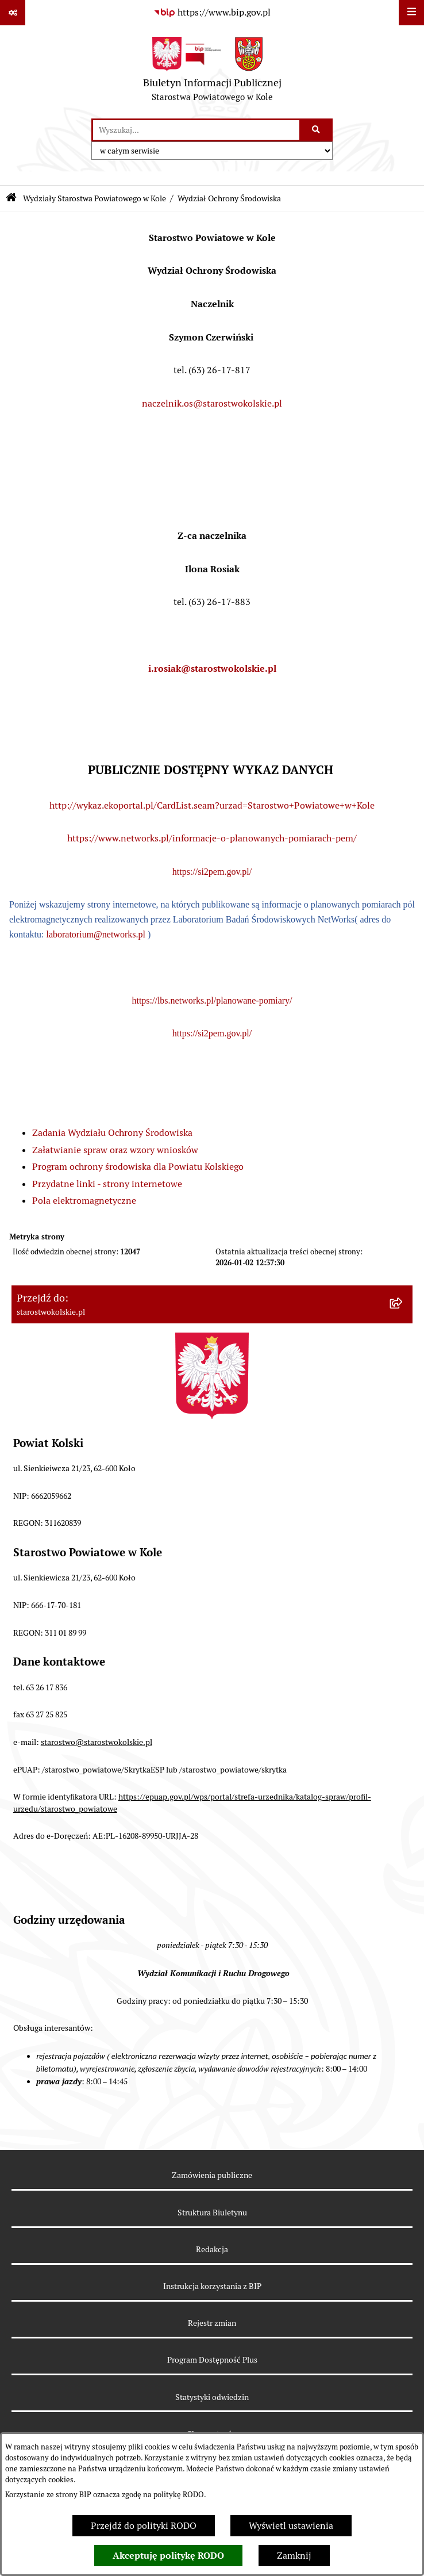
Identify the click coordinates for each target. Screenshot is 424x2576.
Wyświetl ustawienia (291, 2526)
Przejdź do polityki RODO (143, 2526)
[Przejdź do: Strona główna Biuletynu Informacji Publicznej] (11, 198)
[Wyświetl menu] (411, 12)
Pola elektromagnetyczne (84, 1201)
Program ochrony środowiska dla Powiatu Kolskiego (138, 1167)
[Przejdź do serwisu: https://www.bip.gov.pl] (212, 12)
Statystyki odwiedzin (212, 2397)
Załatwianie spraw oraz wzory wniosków (115, 1150)
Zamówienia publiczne (212, 2175)
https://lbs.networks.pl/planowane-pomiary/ (212, 1000)
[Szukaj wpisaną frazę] (317, 129)
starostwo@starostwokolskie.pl (96, 1742)
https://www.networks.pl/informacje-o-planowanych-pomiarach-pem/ (212, 838)
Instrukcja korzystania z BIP (212, 2286)
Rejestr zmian (212, 2323)
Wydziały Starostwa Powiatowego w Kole (94, 198)
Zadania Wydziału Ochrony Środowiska (112, 1133)
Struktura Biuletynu (212, 2212)
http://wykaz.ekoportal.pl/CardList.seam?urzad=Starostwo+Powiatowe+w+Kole (212, 805)
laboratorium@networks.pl (95, 934)
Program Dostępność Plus (212, 2360)
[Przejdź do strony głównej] (212, 72)
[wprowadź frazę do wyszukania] (196, 129)
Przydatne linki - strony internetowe (107, 1184)
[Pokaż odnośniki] (12, 12)
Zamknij (294, 2556)
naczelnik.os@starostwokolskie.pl (212, 403)
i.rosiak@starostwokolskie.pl (212, 669)
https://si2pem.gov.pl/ (212, 871)
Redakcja (212, 2249)
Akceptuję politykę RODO (168, 2556)
